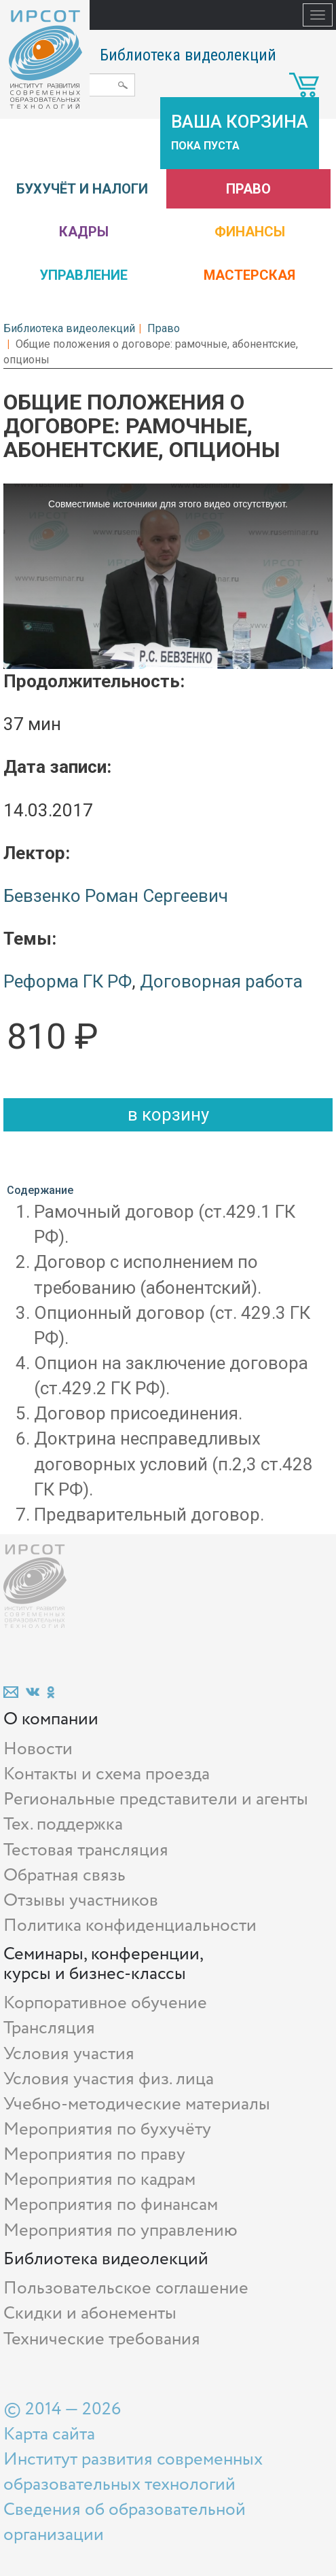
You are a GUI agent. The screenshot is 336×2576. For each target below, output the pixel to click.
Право (248, 189)
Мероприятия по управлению (120, 2230)
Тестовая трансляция (85, 1850)
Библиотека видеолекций (188, 55)
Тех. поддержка (63, 1824)
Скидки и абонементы (89, 2313)
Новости (38, 1749)
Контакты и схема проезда (106, 1774)
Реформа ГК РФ (67, 981)
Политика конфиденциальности (130, 1925)
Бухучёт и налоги (82, 189)
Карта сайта (49, 2434)
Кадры (84, 231)
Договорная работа (221, 981)
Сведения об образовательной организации (124, 2522)
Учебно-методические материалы (136, 2104)
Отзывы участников (80, 1900)
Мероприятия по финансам (110, 2205)
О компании (50, 1719)
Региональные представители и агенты (155, 1799)
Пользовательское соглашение (125, 2288)
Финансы (249, 231)
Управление (83, 275)
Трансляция (49, 2028)
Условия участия (68, 2054)
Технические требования (101, 2339)
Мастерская (249, 275)
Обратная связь (64, 1875)
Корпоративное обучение (105, 2003)
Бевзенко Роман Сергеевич (115, 896)
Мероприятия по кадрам (99, 2179)
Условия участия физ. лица (108, 2079)
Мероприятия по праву (94, 2154)
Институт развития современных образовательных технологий (133, 2472)
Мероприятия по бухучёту (107, 2129)
